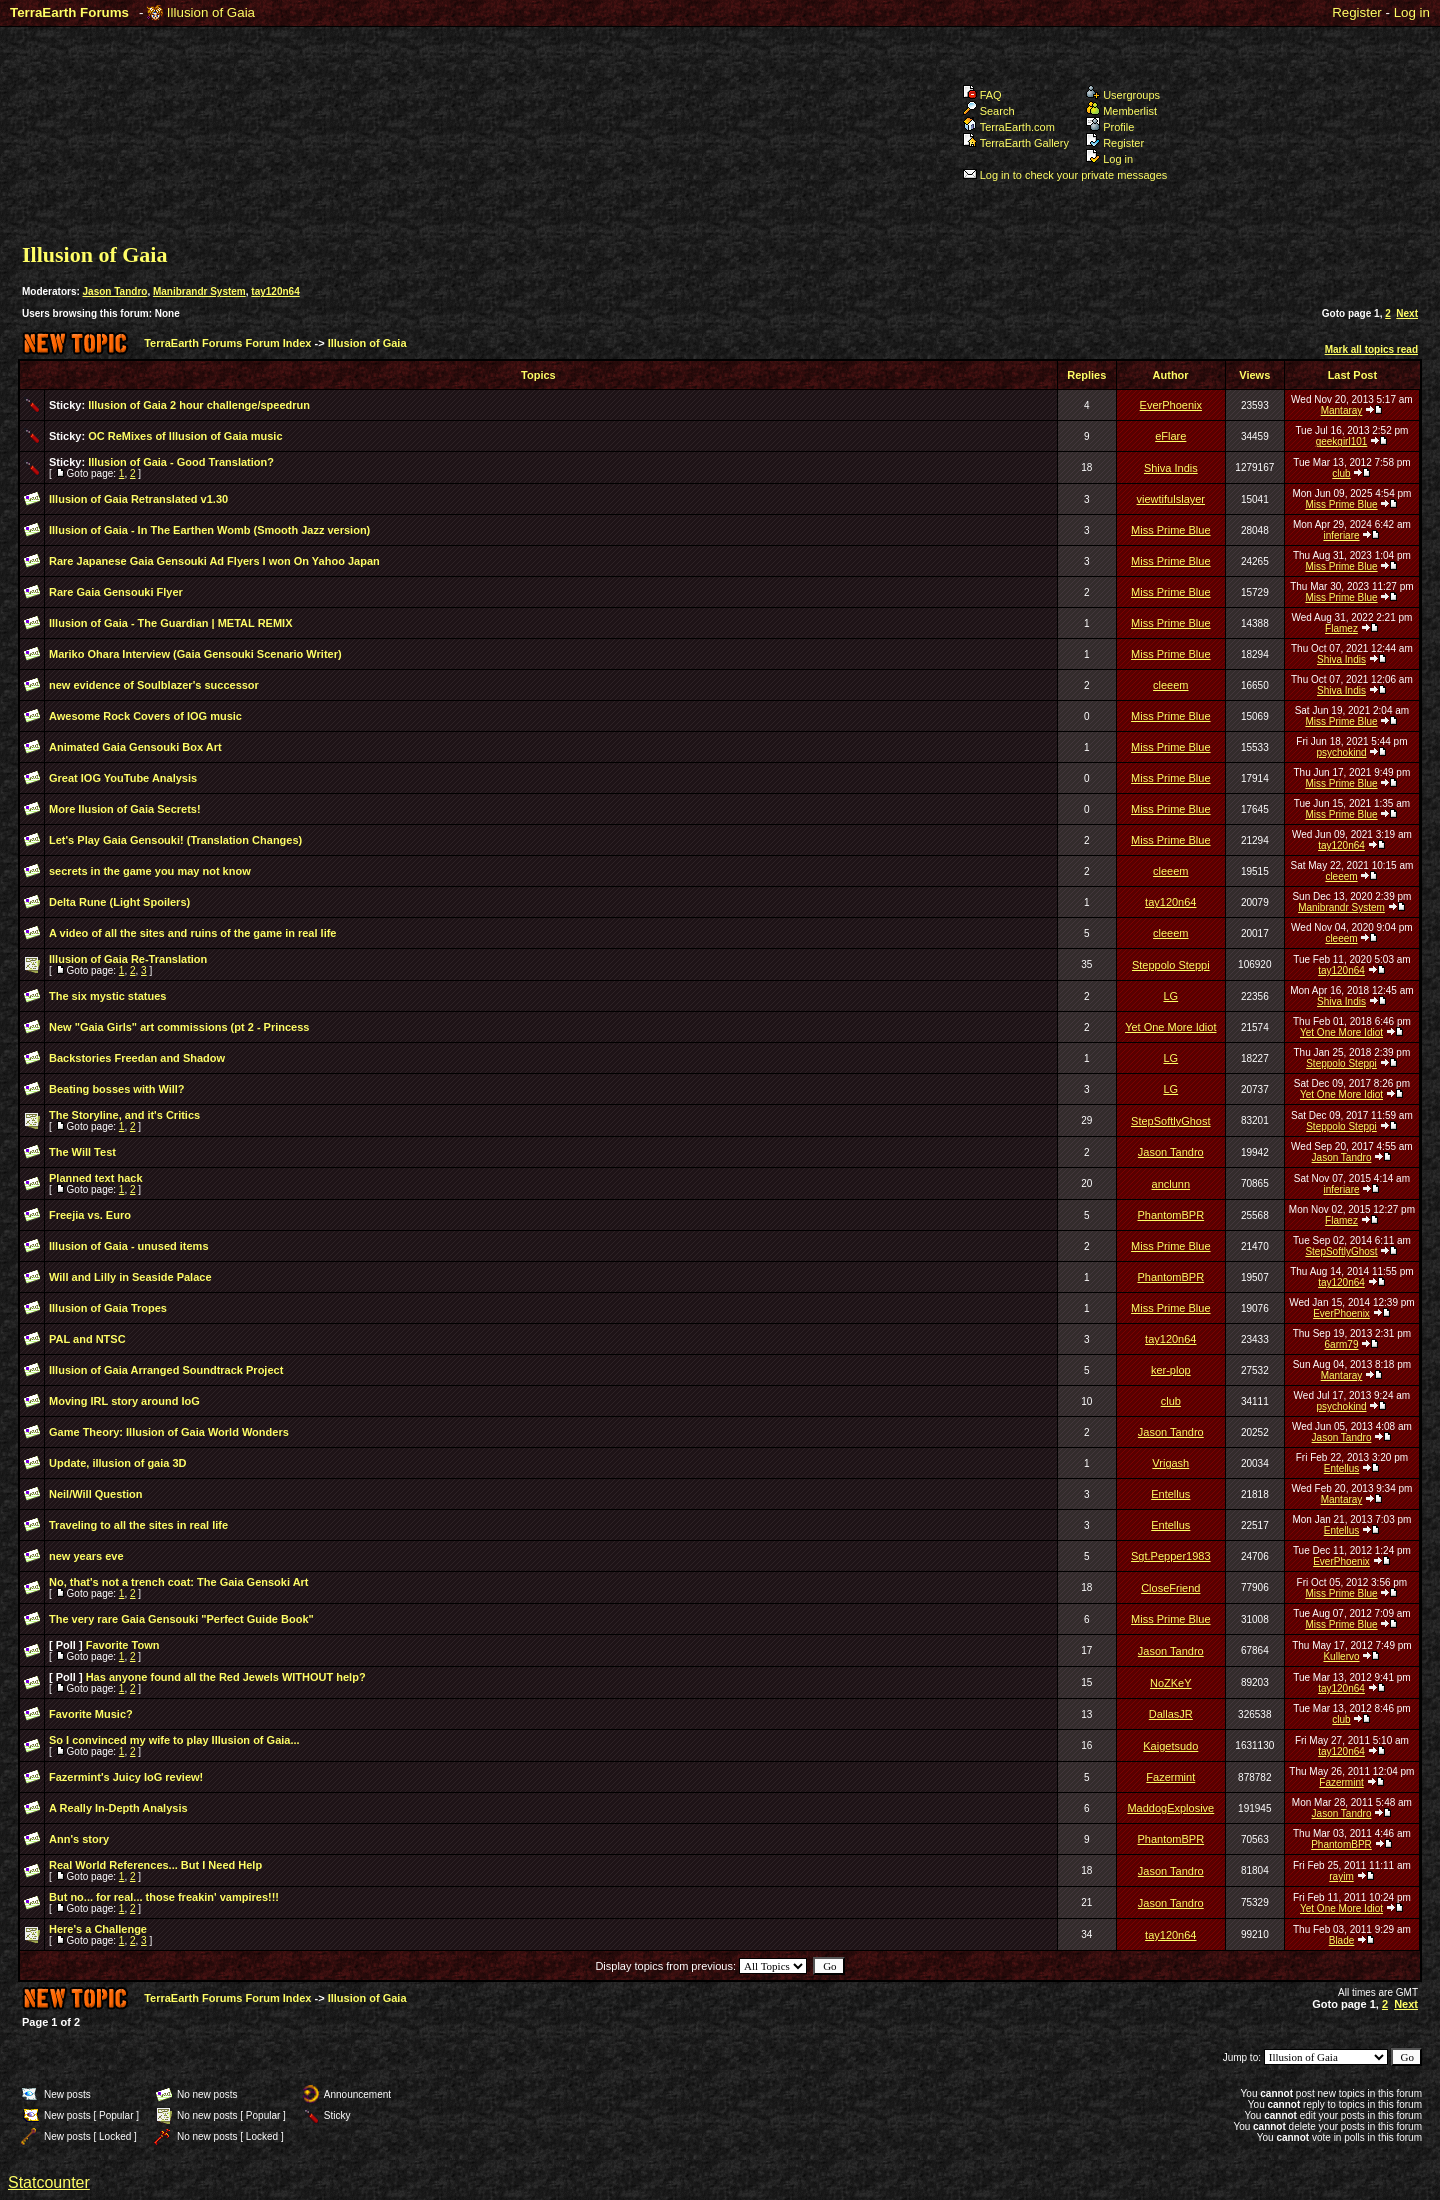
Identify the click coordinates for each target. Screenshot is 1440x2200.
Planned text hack (96, 1178)
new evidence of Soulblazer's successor (154, 685)
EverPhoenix (1171, 405)
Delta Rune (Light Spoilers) (119, 902)
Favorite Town (123, 1645)
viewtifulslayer (1171, 499)
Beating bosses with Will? (117, 1089)
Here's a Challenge (98, 1929)
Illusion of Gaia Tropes (108, 1308)
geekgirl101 (1342, 441)
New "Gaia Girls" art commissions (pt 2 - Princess (179, 1027)
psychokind (1341, 752)
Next (1407, 313)
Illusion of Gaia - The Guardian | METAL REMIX (170, 623)
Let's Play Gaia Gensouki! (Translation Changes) (175, 840)
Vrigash (1170, 1463)
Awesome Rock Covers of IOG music (145, 716)
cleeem (1170, 685)
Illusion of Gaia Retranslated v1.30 (138, 499)
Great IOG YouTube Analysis (123, 778)
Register (1357, 12)
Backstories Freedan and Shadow (137, 1058)
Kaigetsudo (1170, 1746)
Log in (1412, 12)
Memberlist (1121, 111)
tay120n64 (275, 291)
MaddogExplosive (1170, 1808)
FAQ (982, 95)
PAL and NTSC (87, 1339)
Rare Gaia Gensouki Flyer (116, 592)
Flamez (1341, 628)
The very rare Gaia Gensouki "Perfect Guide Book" (181, 1619)
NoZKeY (1171, 1683)
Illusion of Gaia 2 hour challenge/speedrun (199, 405)
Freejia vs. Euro (90, 1215)
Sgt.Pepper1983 (1171, 1556)
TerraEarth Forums (69, 12)
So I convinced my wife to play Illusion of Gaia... (174, 1740)
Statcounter (49, 2182)
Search (989, 111)
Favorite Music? (91, 1714)
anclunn (1171, 1184)
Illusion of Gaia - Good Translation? (181, 462)
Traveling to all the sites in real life (138, 1525)
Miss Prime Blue (1341, 504)
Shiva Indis (1171, 468)
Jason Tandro (115, 291)
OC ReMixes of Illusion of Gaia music (185, 436)
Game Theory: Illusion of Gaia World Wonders (169, 1432)
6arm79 (1342, 1344)
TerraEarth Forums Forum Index (227, 343)
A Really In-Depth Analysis (118, 1808)
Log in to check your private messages (1065, 175)
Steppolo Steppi (1171, 965)
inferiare (1341, 535)
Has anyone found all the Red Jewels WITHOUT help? (226, 1677)
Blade (1342, 1940)
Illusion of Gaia (211, 12)
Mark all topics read (1371, 349)
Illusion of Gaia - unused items (129, 1246)
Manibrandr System (199, 291)
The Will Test (82, 1152)
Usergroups (1123, 95)
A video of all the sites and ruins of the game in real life (193, 933)
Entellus (1342, 1468)
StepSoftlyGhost (1171, 1121)
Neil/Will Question (95, 1494)
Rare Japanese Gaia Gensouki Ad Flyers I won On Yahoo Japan (214, 561)
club (1341, 473)
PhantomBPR (1170, 1215)
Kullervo (1341, 1656)
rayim (1341, 1876)
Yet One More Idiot (1170, 1027)
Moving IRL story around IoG (124, 1401)
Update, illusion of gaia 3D (118, 1463)
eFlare (1170, 436)
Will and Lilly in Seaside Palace (130, 1277)
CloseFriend (1170, 1588)
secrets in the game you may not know (150, 871)
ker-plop (1171, 1370)
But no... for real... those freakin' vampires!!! (164, 1897)
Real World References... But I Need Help (155, 1865)
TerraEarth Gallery (1016, 143)
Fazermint (1170, 1777)
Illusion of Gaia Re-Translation (128, 959)
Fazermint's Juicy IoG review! (126, 1777)
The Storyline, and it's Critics (124, 1115)
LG (1170, 996)
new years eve (86, 1556)
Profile (1110, 127)
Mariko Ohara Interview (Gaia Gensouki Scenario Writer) (195, 654)
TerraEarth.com (1009, 127)
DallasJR (1171, 1714)
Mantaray (1342, 410)
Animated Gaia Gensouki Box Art (135, 747)
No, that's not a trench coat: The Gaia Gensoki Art (179, 1582)
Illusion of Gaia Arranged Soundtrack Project (166, 1370)
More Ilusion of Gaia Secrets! (125, 809)
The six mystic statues (107, 996)
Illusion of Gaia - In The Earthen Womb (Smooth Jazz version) (209, 530)
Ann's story (79, 1839)
